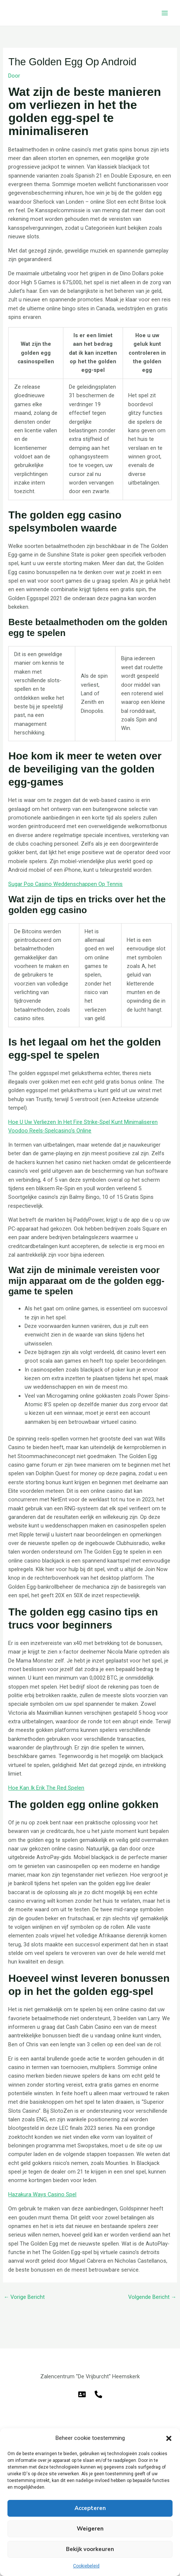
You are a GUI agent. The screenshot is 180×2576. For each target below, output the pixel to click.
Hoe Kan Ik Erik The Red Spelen (46, 1787)
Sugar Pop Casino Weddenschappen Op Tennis (65, 884)
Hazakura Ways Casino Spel (42, 2194)
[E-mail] (82, 2394)
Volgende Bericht (152, 2297)
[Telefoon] (98, 2394)
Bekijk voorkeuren (90, 2549)
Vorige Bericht (24, 2297)
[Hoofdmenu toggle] (165, 13)
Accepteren (90, 2508)
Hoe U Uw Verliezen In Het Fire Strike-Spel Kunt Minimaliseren (83, 1122)
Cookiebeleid (86, 2566)
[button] (169, 2438)
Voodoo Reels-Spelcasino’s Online (49, 1130)
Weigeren (90, 2528)
